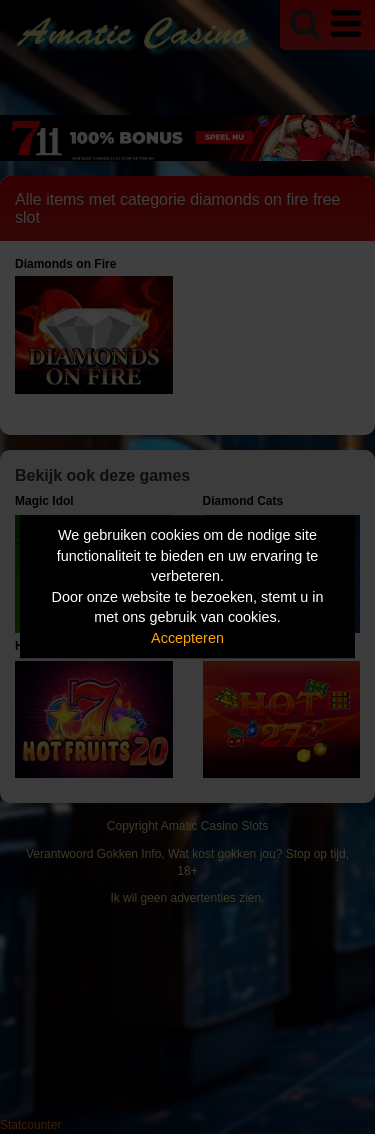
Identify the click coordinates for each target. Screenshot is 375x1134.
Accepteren (187, 638)
